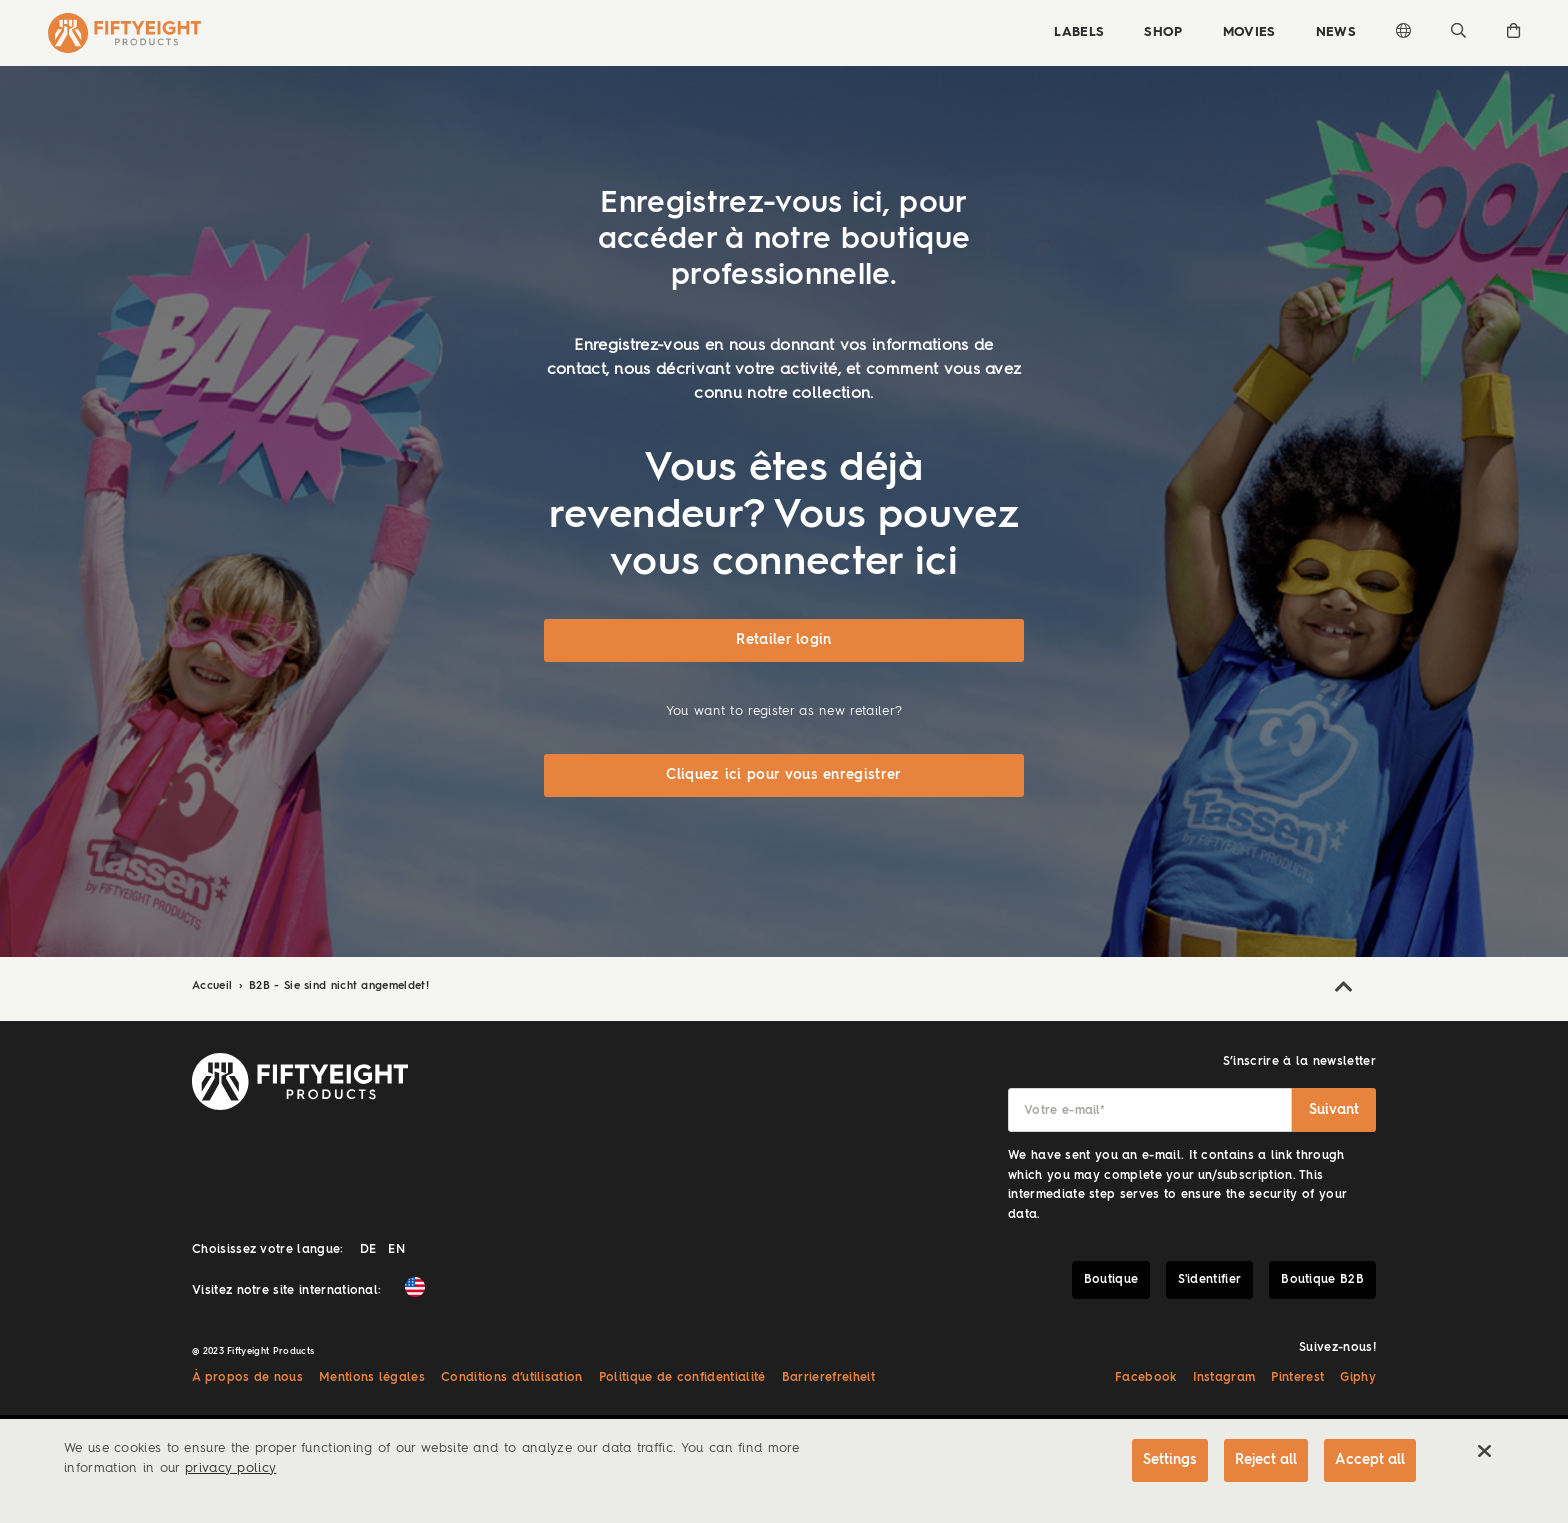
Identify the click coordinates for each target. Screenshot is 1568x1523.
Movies (1249, 32)
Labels (1079, 32)
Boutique (1111, 1280)
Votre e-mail (1064, 1111)
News (1336, 32)
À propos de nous (247, 1378)
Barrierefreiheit (828, 1378)
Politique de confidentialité (682, 1378)
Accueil (214, 986)
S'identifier (1209, 1280)
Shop (1163, 32)
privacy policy (230, 1468)
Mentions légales (372, 1378)
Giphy (1358, 1378)
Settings (1170, 1460)
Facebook (1146, 1378)
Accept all (1370, 1460)
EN (396, 1250)
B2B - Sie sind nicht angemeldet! (339, 986)
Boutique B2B (1322, 1280)
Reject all (1266, 1460)
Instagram (1224, 1378)
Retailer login (783, 640)
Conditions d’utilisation (512, 1378)
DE (368, 1250)
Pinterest (1297, 1378)
